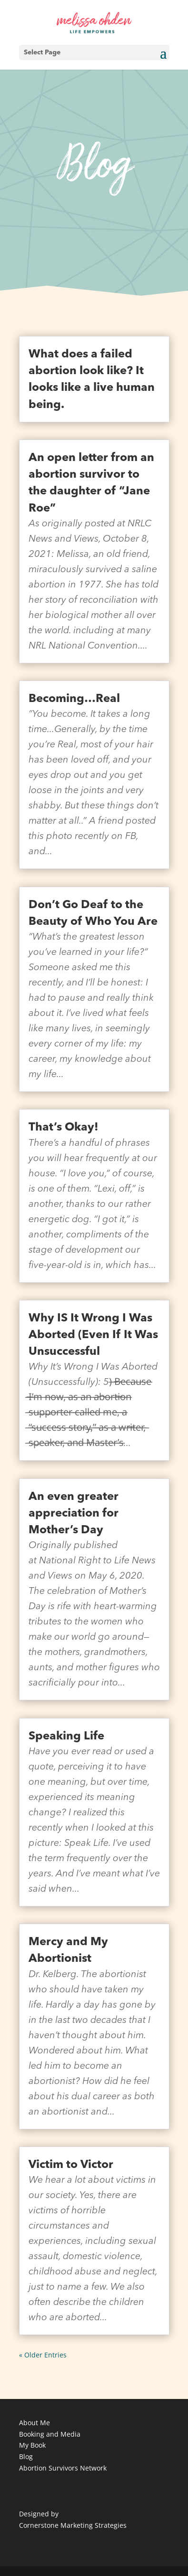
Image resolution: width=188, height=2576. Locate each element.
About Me (34, 2422)
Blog (26, 2456)
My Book (32, 2445)
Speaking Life (66, 1736)
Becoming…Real (74, 699)
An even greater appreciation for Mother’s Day (74, 1513)
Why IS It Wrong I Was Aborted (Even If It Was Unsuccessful (93, 1335)
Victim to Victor (71, 2165)
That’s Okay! (64, 1127)
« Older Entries (43, 2354)
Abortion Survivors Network (63, 2467)
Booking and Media (49, 2434)
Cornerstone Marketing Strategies (73, 2525)
